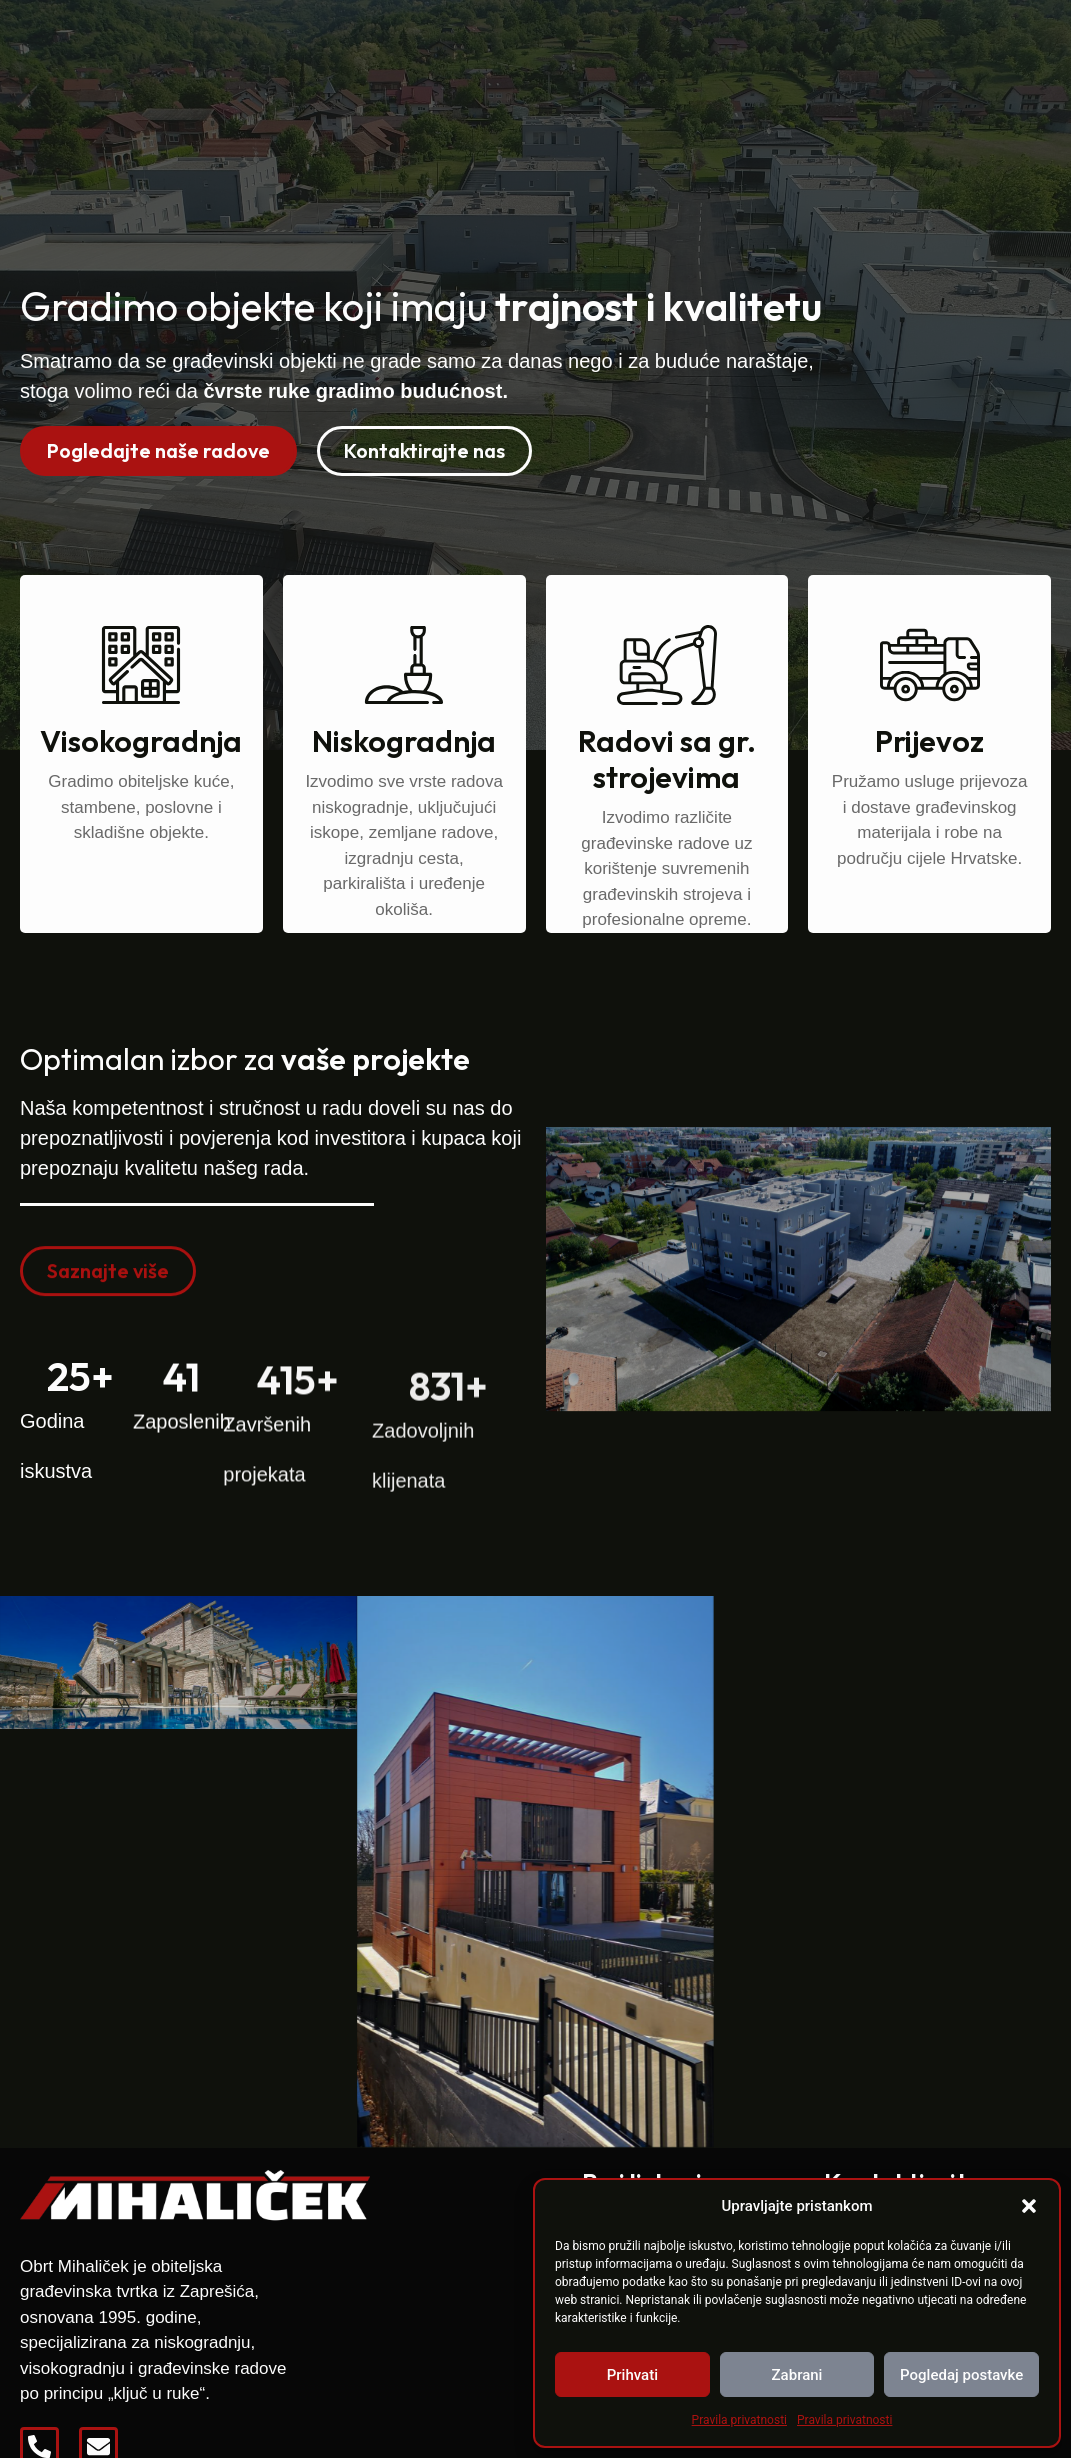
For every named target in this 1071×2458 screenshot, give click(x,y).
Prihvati (632, 2375)
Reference (642, 49)
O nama (528, 49)
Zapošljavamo (786, 49)
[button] (1029, 2206)
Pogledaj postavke (961, 2375)
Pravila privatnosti (739, 2420)
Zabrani (797, 2375)
